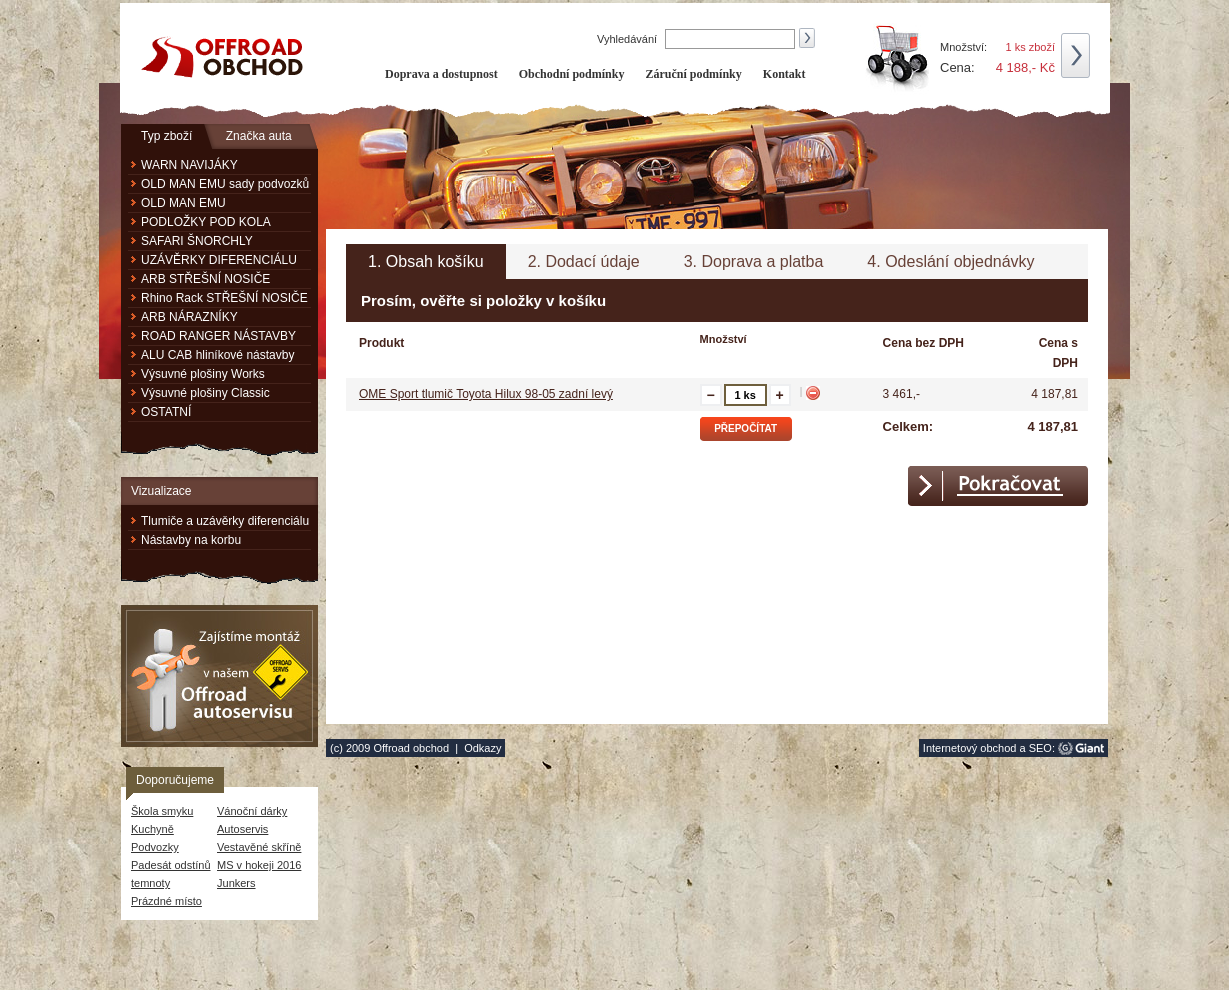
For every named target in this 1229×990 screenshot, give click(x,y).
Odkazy (482, 748)
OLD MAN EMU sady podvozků (225, 184)
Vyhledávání (628, 39)
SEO (1040, 748)
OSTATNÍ (166, 412)
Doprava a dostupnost (441, 74)
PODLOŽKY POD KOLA (206, 222)
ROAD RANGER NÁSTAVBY (218, 336)
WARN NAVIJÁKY (189, 165)
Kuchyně (152, 829)
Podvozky (155, 847)
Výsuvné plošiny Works (203, 374)
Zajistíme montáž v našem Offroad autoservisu (219, 676)
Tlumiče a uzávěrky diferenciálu (225, 521)
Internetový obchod (970, 748)
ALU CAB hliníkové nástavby (217, 355)
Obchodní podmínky (572, 74)
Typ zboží (166, 136)
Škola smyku (162, 811)
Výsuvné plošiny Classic (205, 393)
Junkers (236, 883)
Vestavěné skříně (259, 847)
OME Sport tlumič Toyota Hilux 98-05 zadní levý (486, 394)
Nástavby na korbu (191, 540)
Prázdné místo (166, 901)
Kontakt (784, 74)
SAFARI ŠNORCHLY (197, 241)
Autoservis (242, 829)
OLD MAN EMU (183, 203)
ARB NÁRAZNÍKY (189, 317)
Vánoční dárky (252, 811)
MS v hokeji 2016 (259, 865)
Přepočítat (745, 428)
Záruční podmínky (693, 74)
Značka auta (259, 136)
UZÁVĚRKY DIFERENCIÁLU (219, 260)
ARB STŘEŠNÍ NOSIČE (205, 279)
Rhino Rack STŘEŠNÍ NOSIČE (224, 298)
